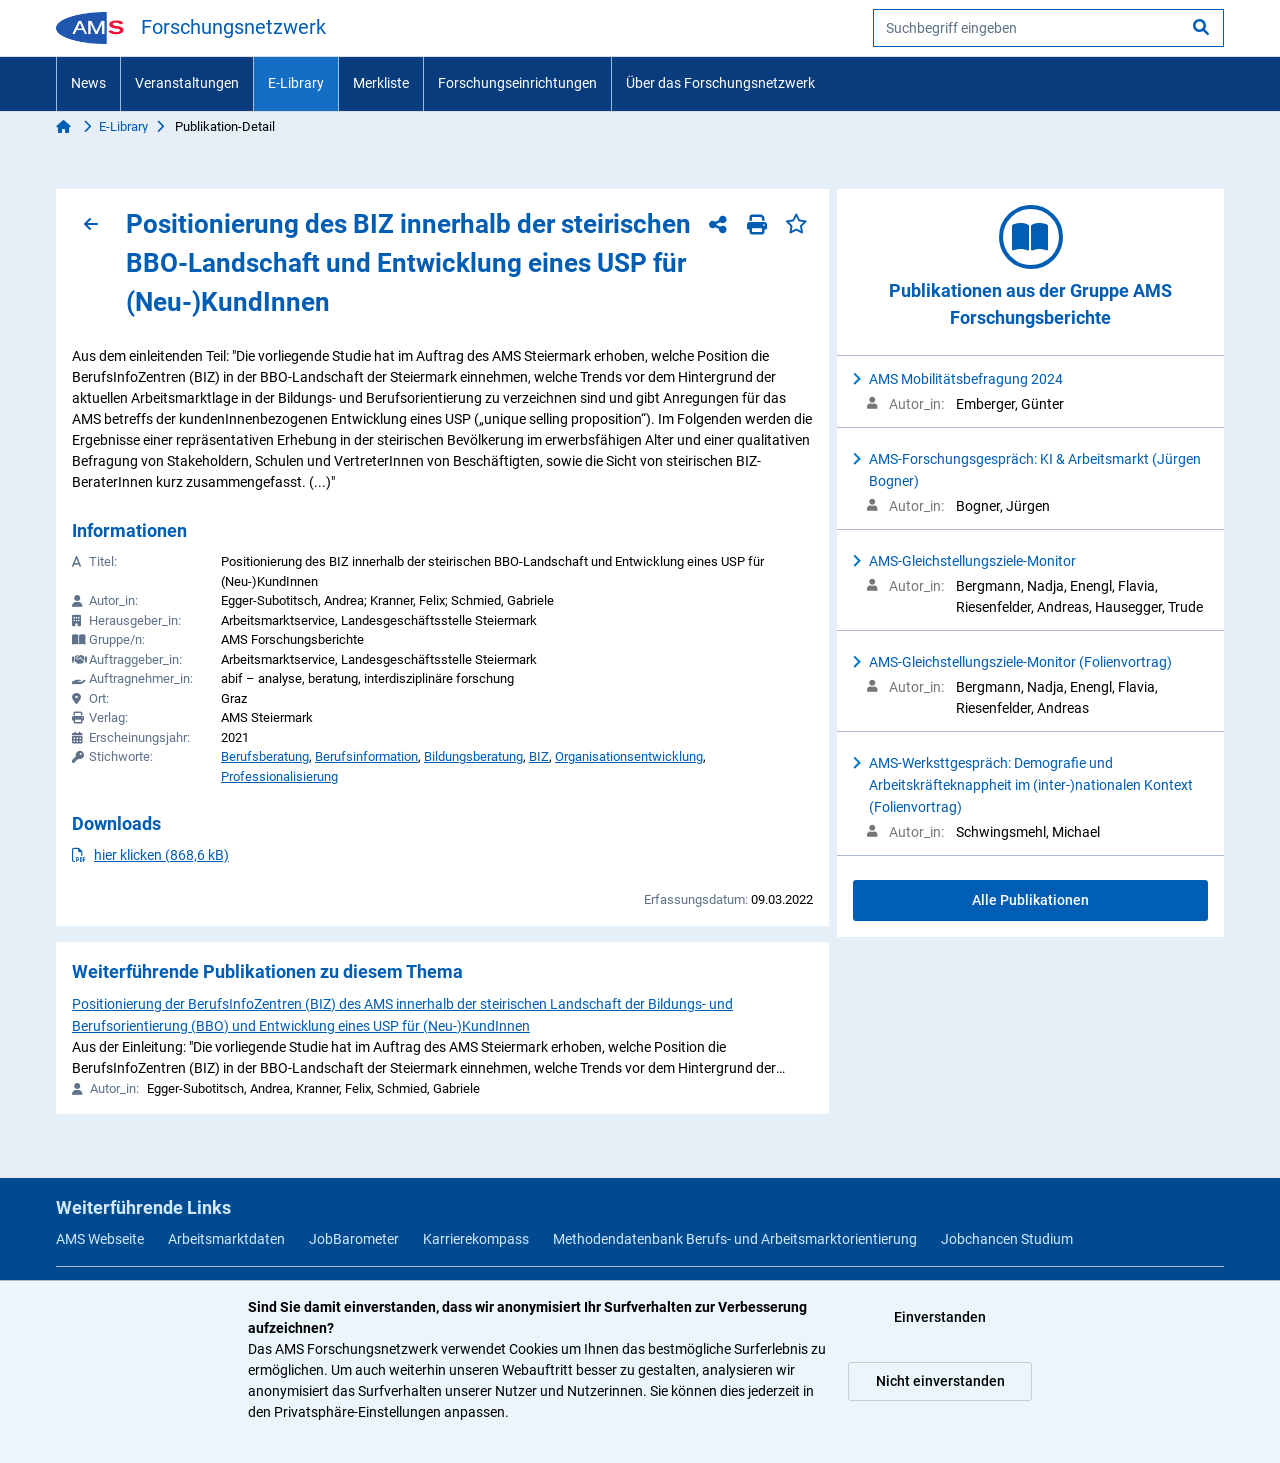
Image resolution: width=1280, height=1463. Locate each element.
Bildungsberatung (473, 756)
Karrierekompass (476, 1239)
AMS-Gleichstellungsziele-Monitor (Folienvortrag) (1020, 662)
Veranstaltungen (187, 83)
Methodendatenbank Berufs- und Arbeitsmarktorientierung (735, 1239)
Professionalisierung (279, 776)
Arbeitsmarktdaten (226, 1239)
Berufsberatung (265, 756)
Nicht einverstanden (940, 1381)
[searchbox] (1048, 28)
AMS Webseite (100, 1239)
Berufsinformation (366, 756)
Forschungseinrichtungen (517, 83)
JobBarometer (354, 1239)
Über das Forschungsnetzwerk (720, 83)
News (88, 83)
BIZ (539, 756)
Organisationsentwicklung (629, 756)
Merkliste (381, 83)
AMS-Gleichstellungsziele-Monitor (972, 561)
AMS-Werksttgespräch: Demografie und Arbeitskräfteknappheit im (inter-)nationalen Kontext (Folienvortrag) (1031, 785)
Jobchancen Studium (1007, 1239)
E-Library (296, 83)
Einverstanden (940, 1317)
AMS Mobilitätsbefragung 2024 (966, 379)
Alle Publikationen (1030, 900)
